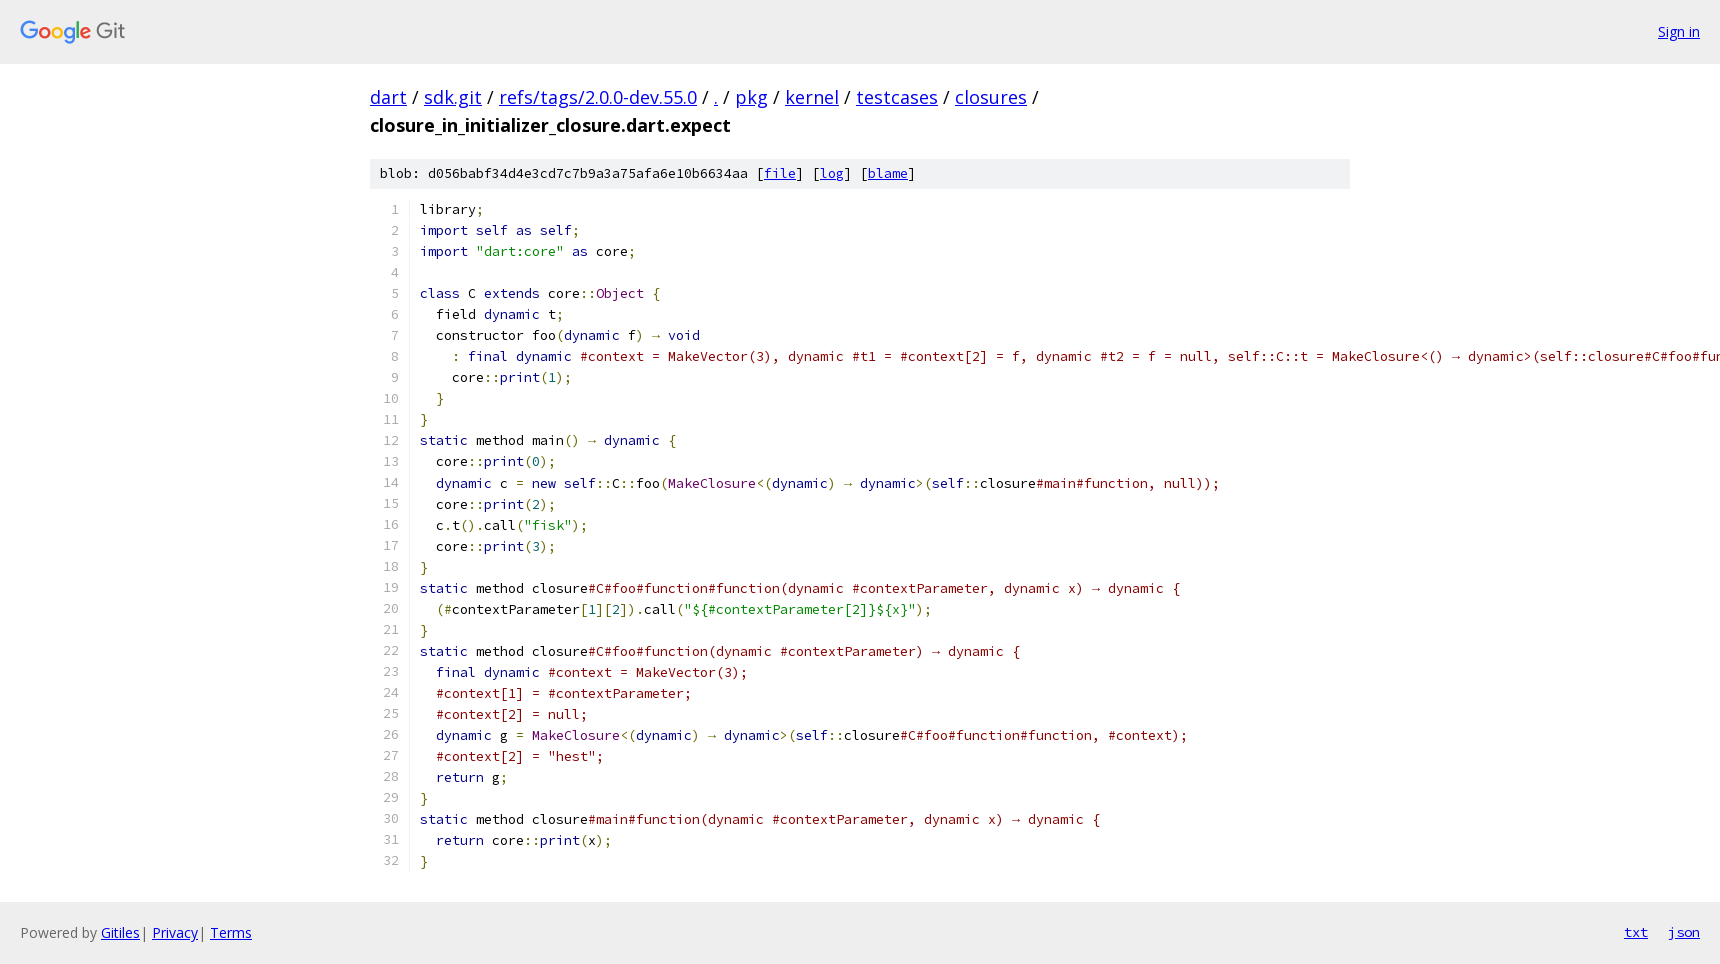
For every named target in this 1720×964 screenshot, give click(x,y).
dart (388, 97)
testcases (897, 97)
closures (991, 97)
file (780, 173)
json (1684, 932)
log (832, 173)
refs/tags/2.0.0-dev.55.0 (598, 97)
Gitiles (120, 932)
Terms (231, 932)
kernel (812, 97)
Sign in (1679, 31)
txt (1636, 932)
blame (888, 173)
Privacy (175, 932)
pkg (751, 97)
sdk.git (453, 97)
